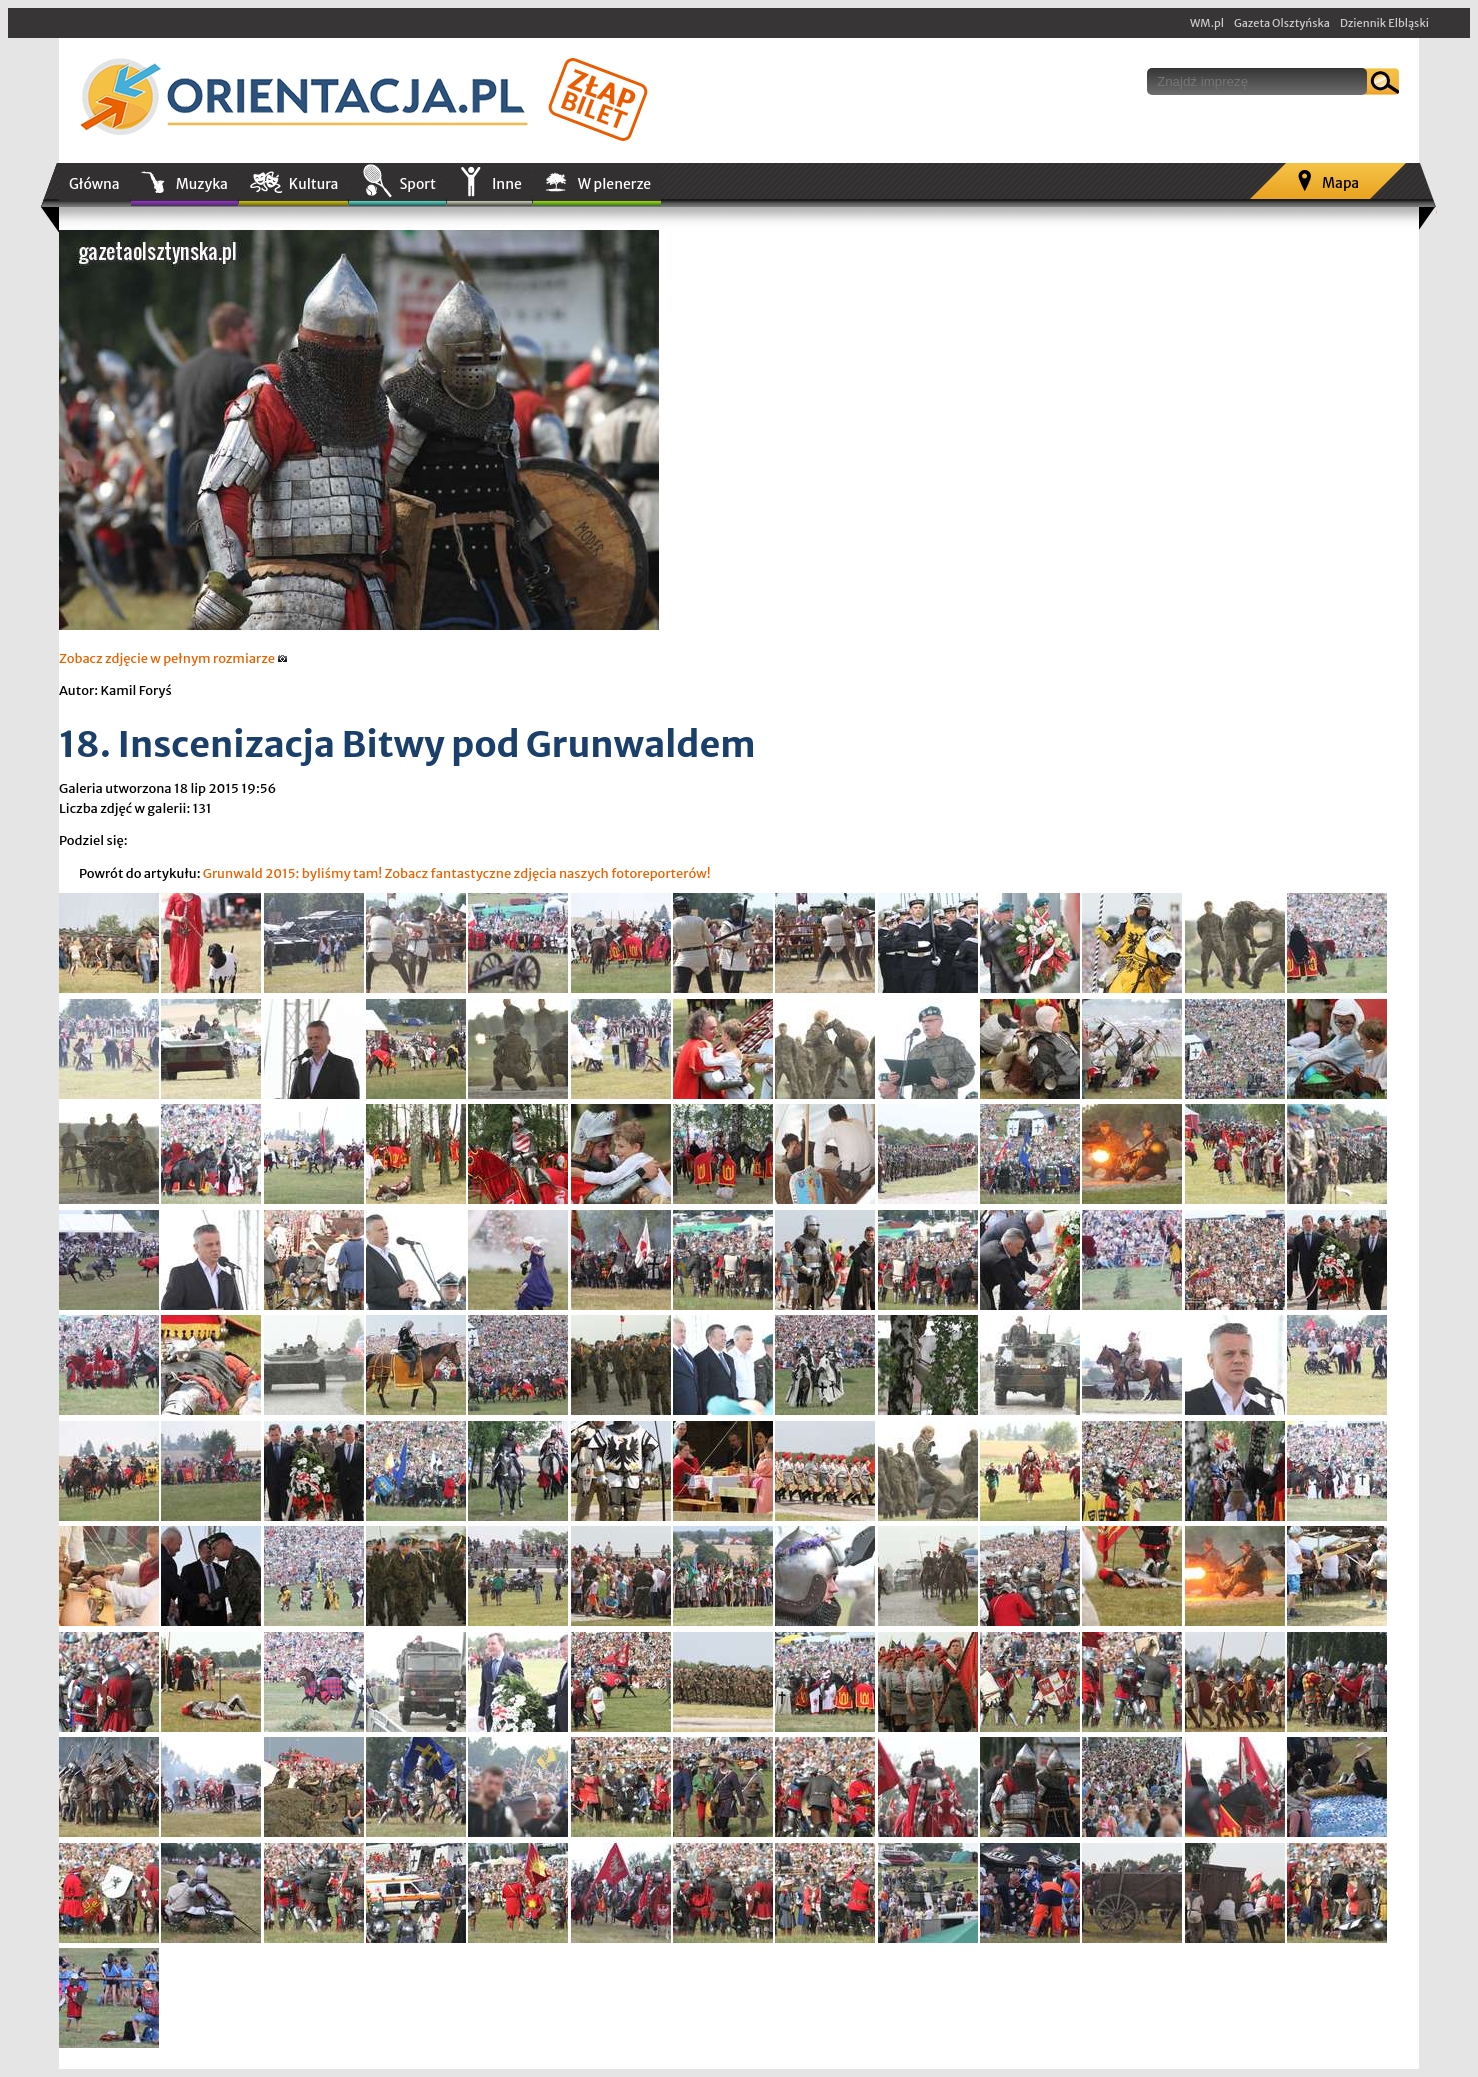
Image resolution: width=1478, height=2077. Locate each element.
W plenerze (614, 184)
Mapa (1340, 183)
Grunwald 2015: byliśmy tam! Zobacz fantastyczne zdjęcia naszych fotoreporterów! (457, 873)
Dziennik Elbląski (1384, 23)
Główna (94, 184)
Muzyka (202, 184)
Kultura (314, 184)
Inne (507, 184)
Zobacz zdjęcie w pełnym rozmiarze (173, 658)
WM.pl (1207, 23)
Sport (417, 184)
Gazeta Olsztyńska (1282, 23)
